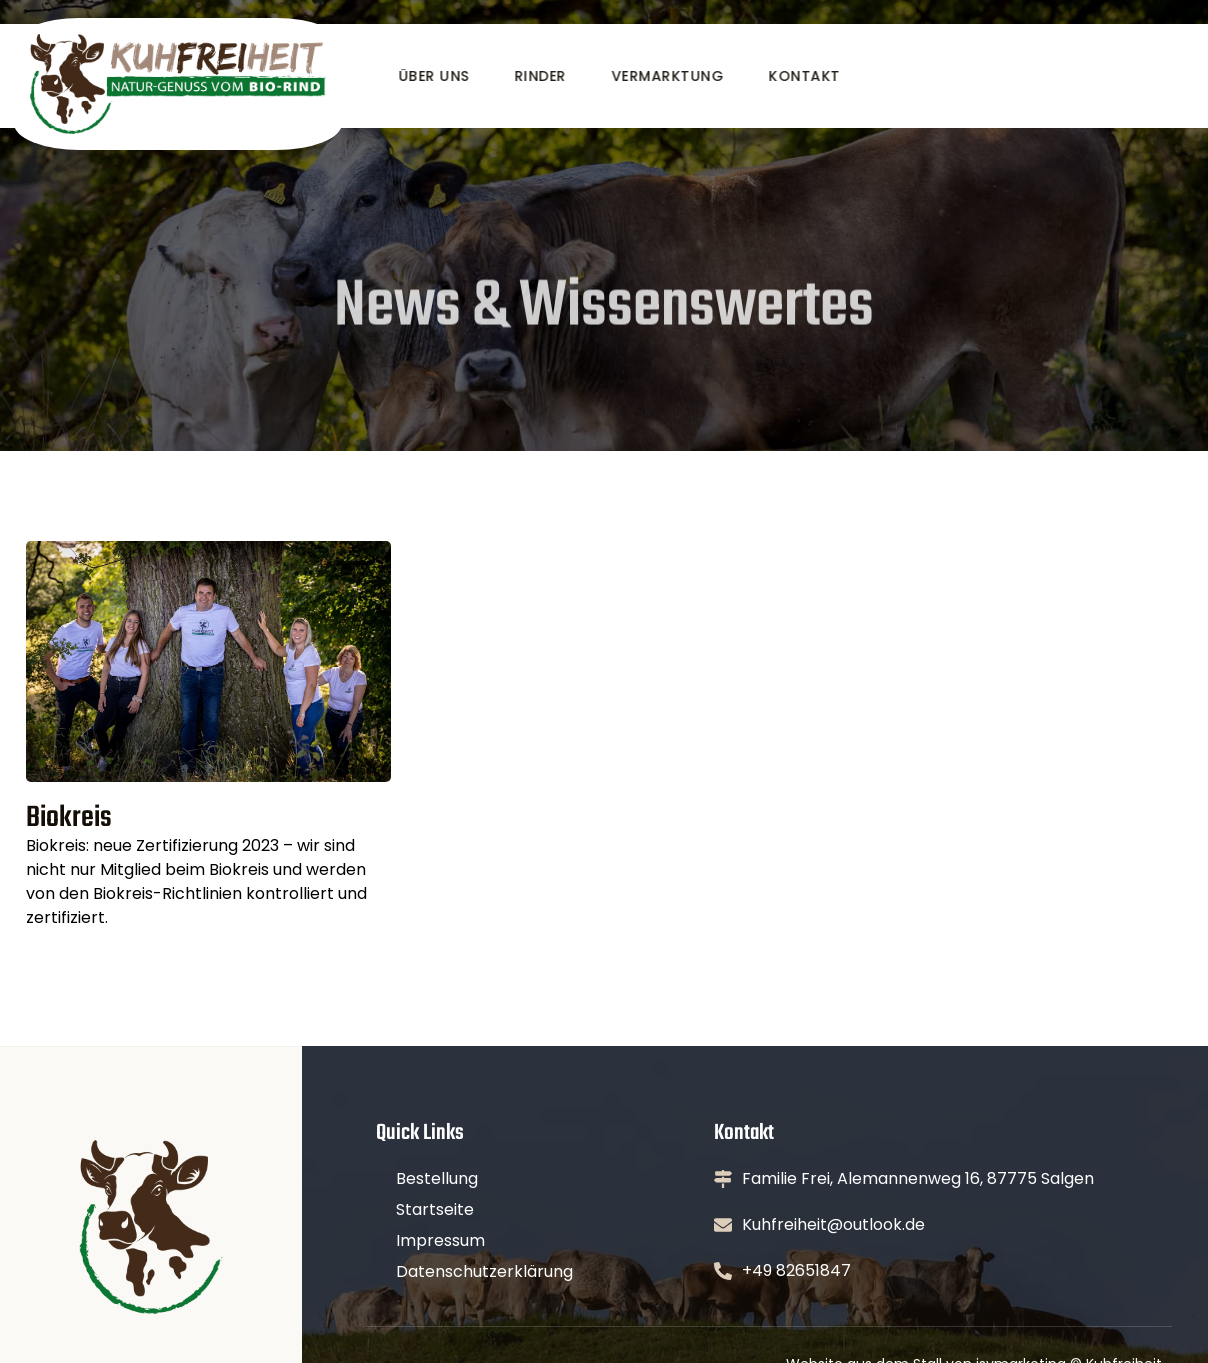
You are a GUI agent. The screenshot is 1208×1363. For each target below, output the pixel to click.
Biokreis (69, 818)
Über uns (432, 76)
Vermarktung (666, 76)
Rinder (539, 76)
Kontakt (803, 76)
